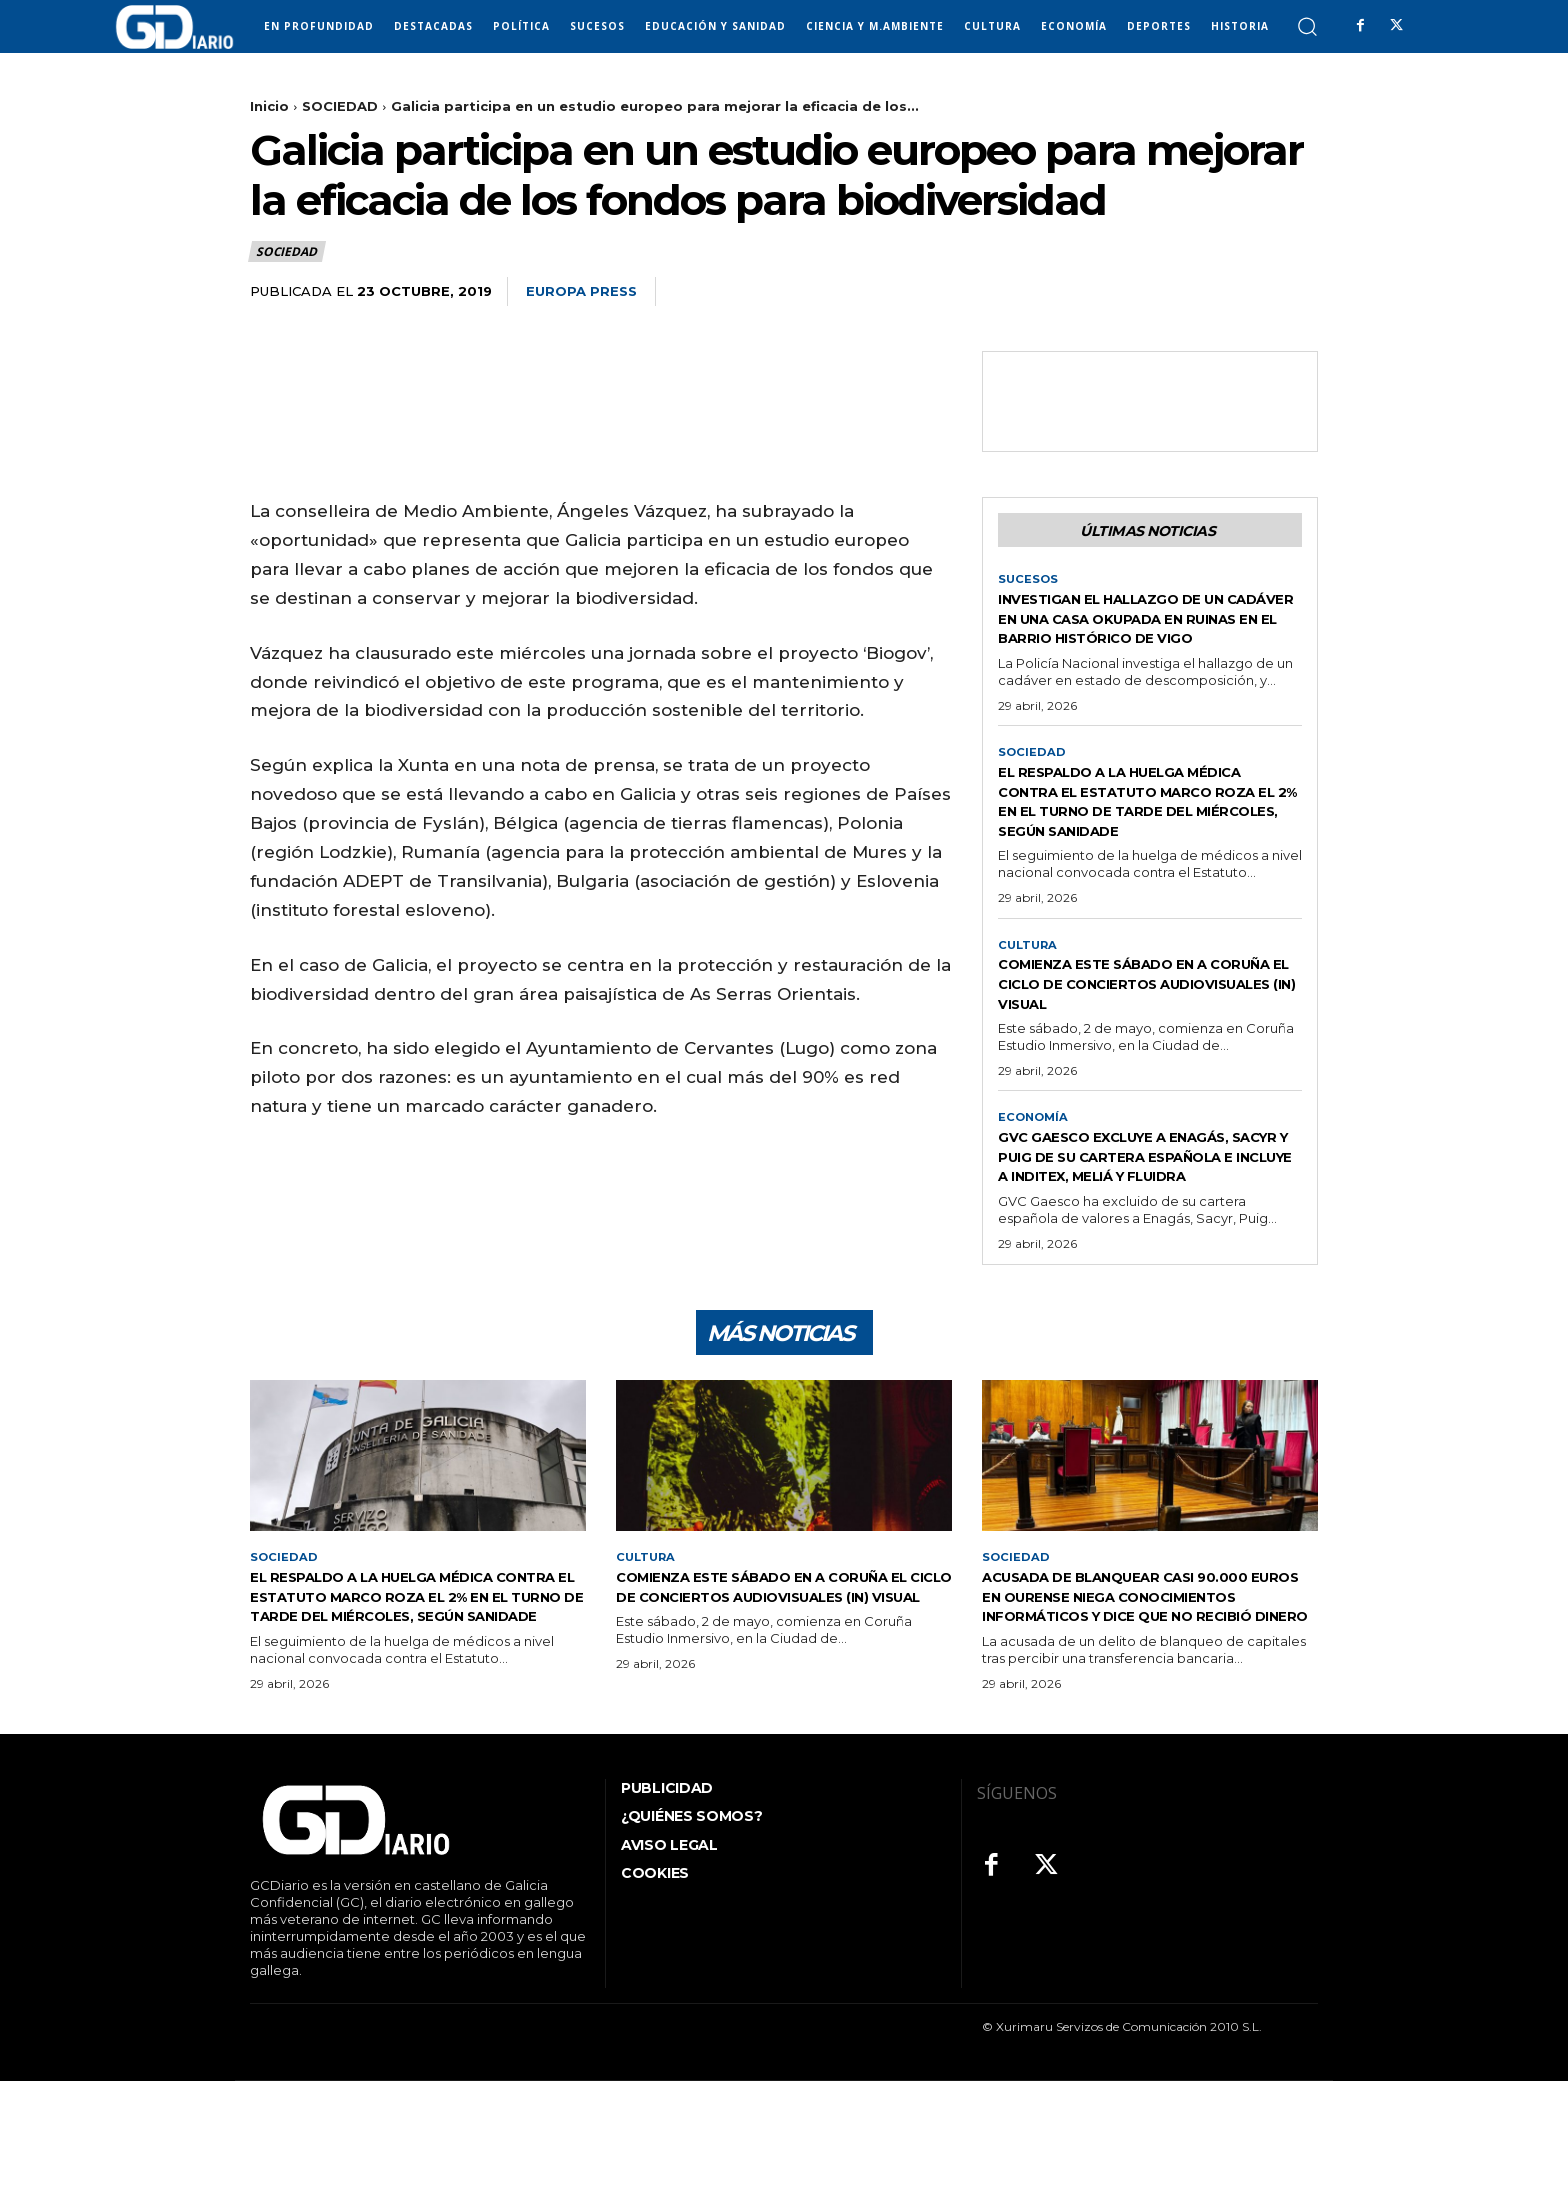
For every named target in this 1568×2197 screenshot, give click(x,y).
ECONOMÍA (1035, 1185)
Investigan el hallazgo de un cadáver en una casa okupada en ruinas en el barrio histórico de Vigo (1147, 632)
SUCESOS (1029, 584)
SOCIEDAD (340, 106)
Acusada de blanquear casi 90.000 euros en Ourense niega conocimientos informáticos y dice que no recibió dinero (1133, 1701)
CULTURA (1029, 991)
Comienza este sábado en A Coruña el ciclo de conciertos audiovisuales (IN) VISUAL (1144, 1039)
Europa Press (581, 291)
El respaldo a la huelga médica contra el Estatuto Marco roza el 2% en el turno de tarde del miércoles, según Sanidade (1146, 836)
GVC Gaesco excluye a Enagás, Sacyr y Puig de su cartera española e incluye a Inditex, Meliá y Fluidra (1145, 1233)
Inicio (269, 106)
